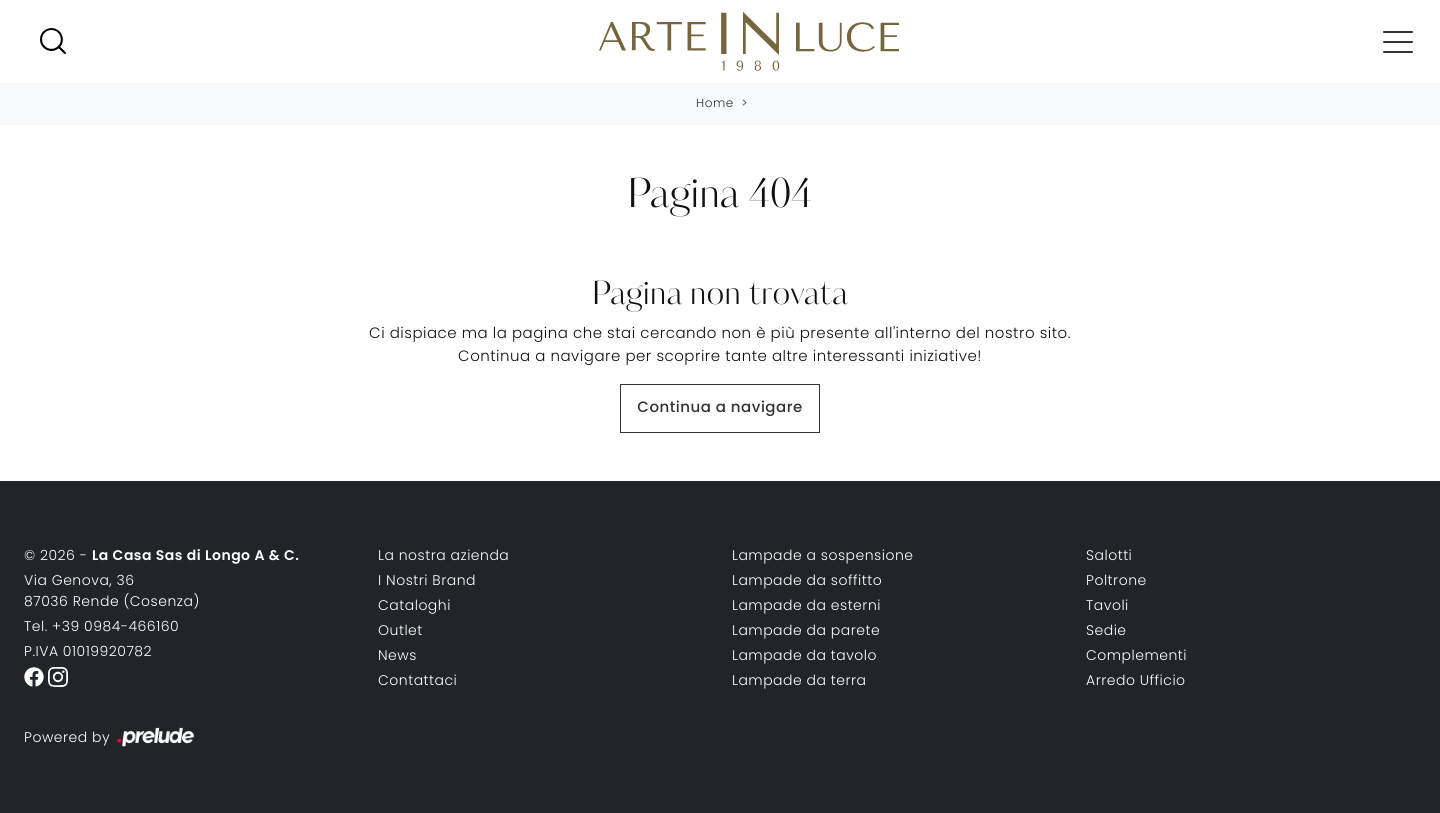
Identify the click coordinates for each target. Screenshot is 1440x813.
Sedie (1106, 630)
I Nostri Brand (427, 580)
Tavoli (1107, 605)
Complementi (1136, 655)
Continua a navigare (719, 407)
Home (715, 103)
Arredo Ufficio (1136, 680)
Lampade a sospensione (823, 555)
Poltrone (1116, 580)
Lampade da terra (799, 680)
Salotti (1109, 555)
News (397, 655)
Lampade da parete (806, 630)
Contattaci (417, 680)
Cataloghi (414, 605)
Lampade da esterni (806, 605)
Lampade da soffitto (807, 580)
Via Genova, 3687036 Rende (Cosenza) (112, 590)
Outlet (400, 630)
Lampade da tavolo (804, 655)
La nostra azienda (443, 555)
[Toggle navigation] (1398, 41)
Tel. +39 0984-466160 (101, 626)
